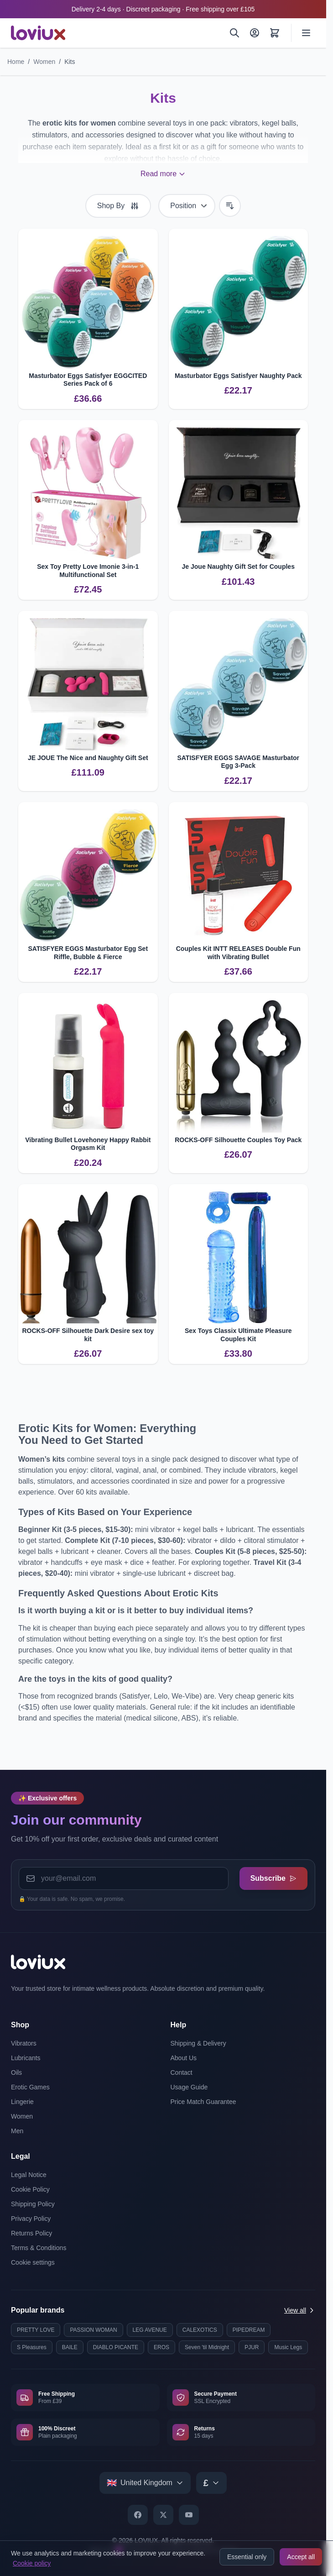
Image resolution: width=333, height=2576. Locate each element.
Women (44, 61)
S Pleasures (32, 2347)
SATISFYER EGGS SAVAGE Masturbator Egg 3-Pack (238, 762)
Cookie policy (32, 2563)
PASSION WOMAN (93, 2330)
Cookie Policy (30, 2189)
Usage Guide (189, 2087)
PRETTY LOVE (35, 2330)
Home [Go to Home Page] (15, 61)
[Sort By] (186, 206)
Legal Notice (29, 2174)
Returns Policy (31, 2233)
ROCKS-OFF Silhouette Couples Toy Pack (238, 1140)
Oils (16, 2072)
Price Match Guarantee (203, 2101)
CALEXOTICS (199, 2330)
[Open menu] (306, 33)
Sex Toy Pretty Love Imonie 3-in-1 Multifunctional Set (88, 570)
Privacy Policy (31, 2218)
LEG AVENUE (150, 2330)
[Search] (234, 33)
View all (299, 2310)
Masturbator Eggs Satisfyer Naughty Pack (238, 375)
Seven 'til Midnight (207, 2347)
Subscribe (273, 1878)
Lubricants (26, 2058)
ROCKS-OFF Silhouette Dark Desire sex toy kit (88, 1335)
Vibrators (23, 2043)
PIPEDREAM (249, 2330)
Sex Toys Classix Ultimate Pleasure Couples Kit (238, 1335)
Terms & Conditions (38, 2247)
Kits (69, 61)
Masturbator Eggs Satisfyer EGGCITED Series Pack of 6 (88, 380)
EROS (161, 2347)
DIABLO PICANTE (115, 2347)
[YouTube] (189, 2515)
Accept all (301, 2556)
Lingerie (22, 2101)
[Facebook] (138, 2515)
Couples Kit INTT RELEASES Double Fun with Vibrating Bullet (238, 952)
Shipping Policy (33, 2204)
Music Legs (288, 2347)
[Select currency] (211, 2483)
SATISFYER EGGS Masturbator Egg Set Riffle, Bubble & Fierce (88, 952)
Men (17, 2131)
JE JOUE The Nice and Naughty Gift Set (88, 757)
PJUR (252, 2347)
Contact (182, 2072)
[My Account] (254, 32)
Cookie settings (33, 2262)
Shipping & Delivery (198, 2043)
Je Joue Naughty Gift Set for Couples (238, 566)
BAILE (70, 2347)
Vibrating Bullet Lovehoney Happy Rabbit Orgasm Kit (88, 1144)
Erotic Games (30, 2087)
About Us (184, 2058)
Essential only (246, 2556)
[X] (163, 2515)
